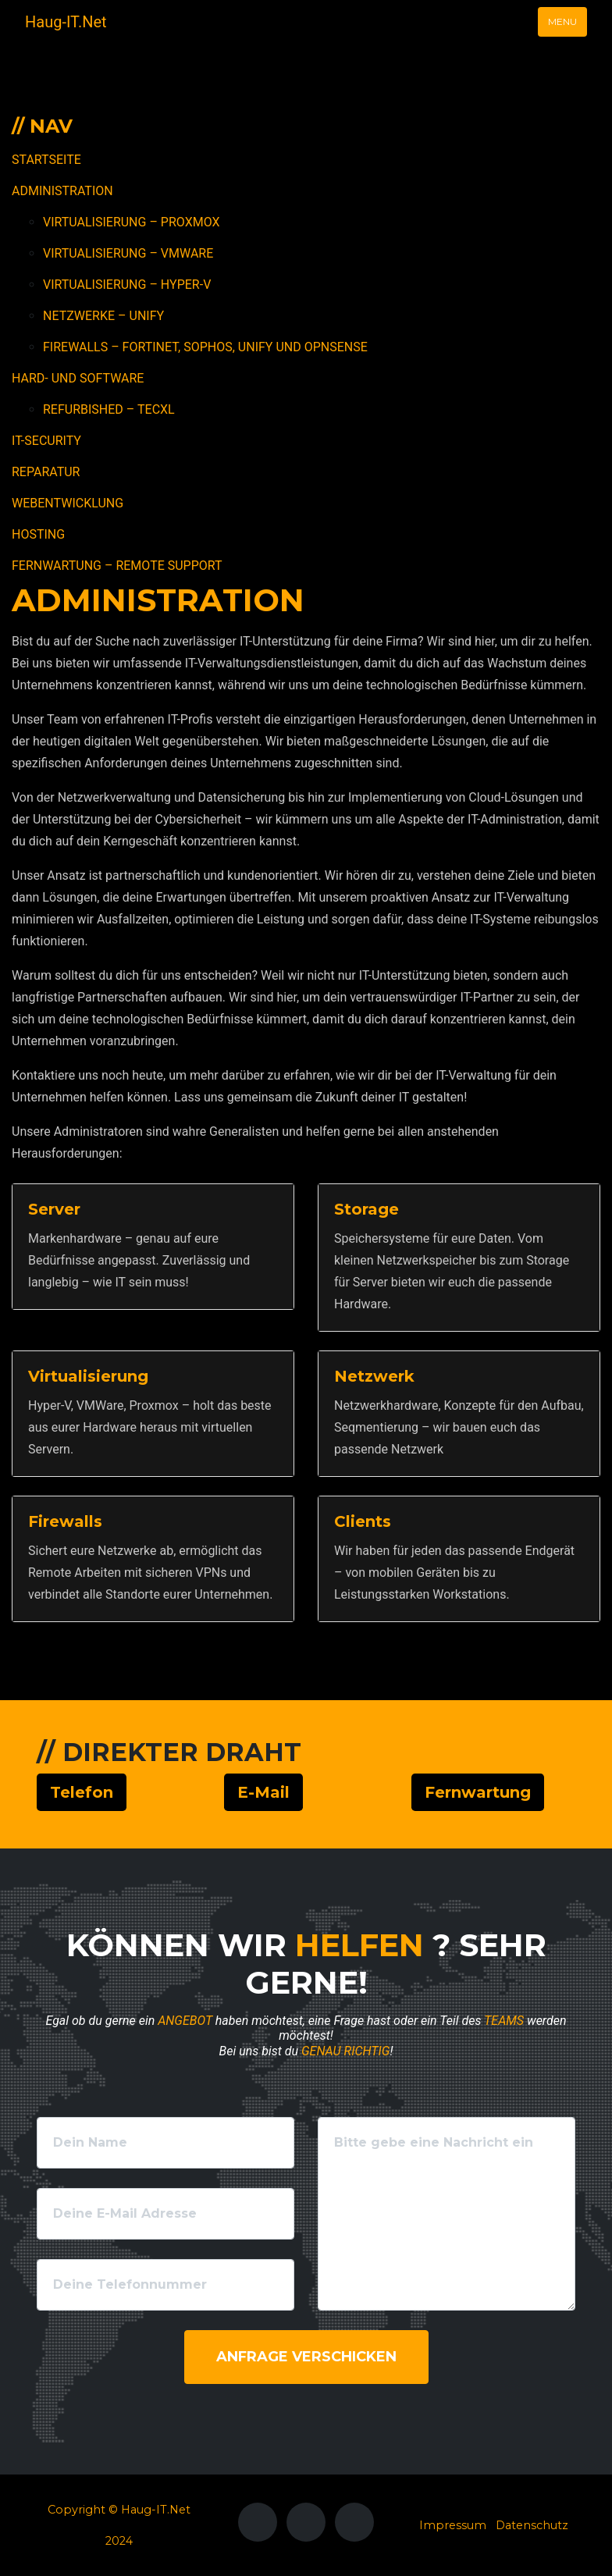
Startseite (46, 159)
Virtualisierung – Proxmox (131, 222)
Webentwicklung (67, 503)
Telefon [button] (81, 1792)
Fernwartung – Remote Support (117, 565)
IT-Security (46, 440)
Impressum (452, 2525)
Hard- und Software (78, 378)
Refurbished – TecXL (109, 409)
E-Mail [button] (263, 1792)
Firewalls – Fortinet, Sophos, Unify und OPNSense (205, 347)
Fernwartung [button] (478, 1792)
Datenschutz (532, 2525)
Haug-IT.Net (66, 21)
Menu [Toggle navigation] (562, 21)
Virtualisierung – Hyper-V (127, 284)
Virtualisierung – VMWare (128, 253)
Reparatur (46, 471)
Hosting (38, 534)
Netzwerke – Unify (103, 315)
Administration (62, 190)
